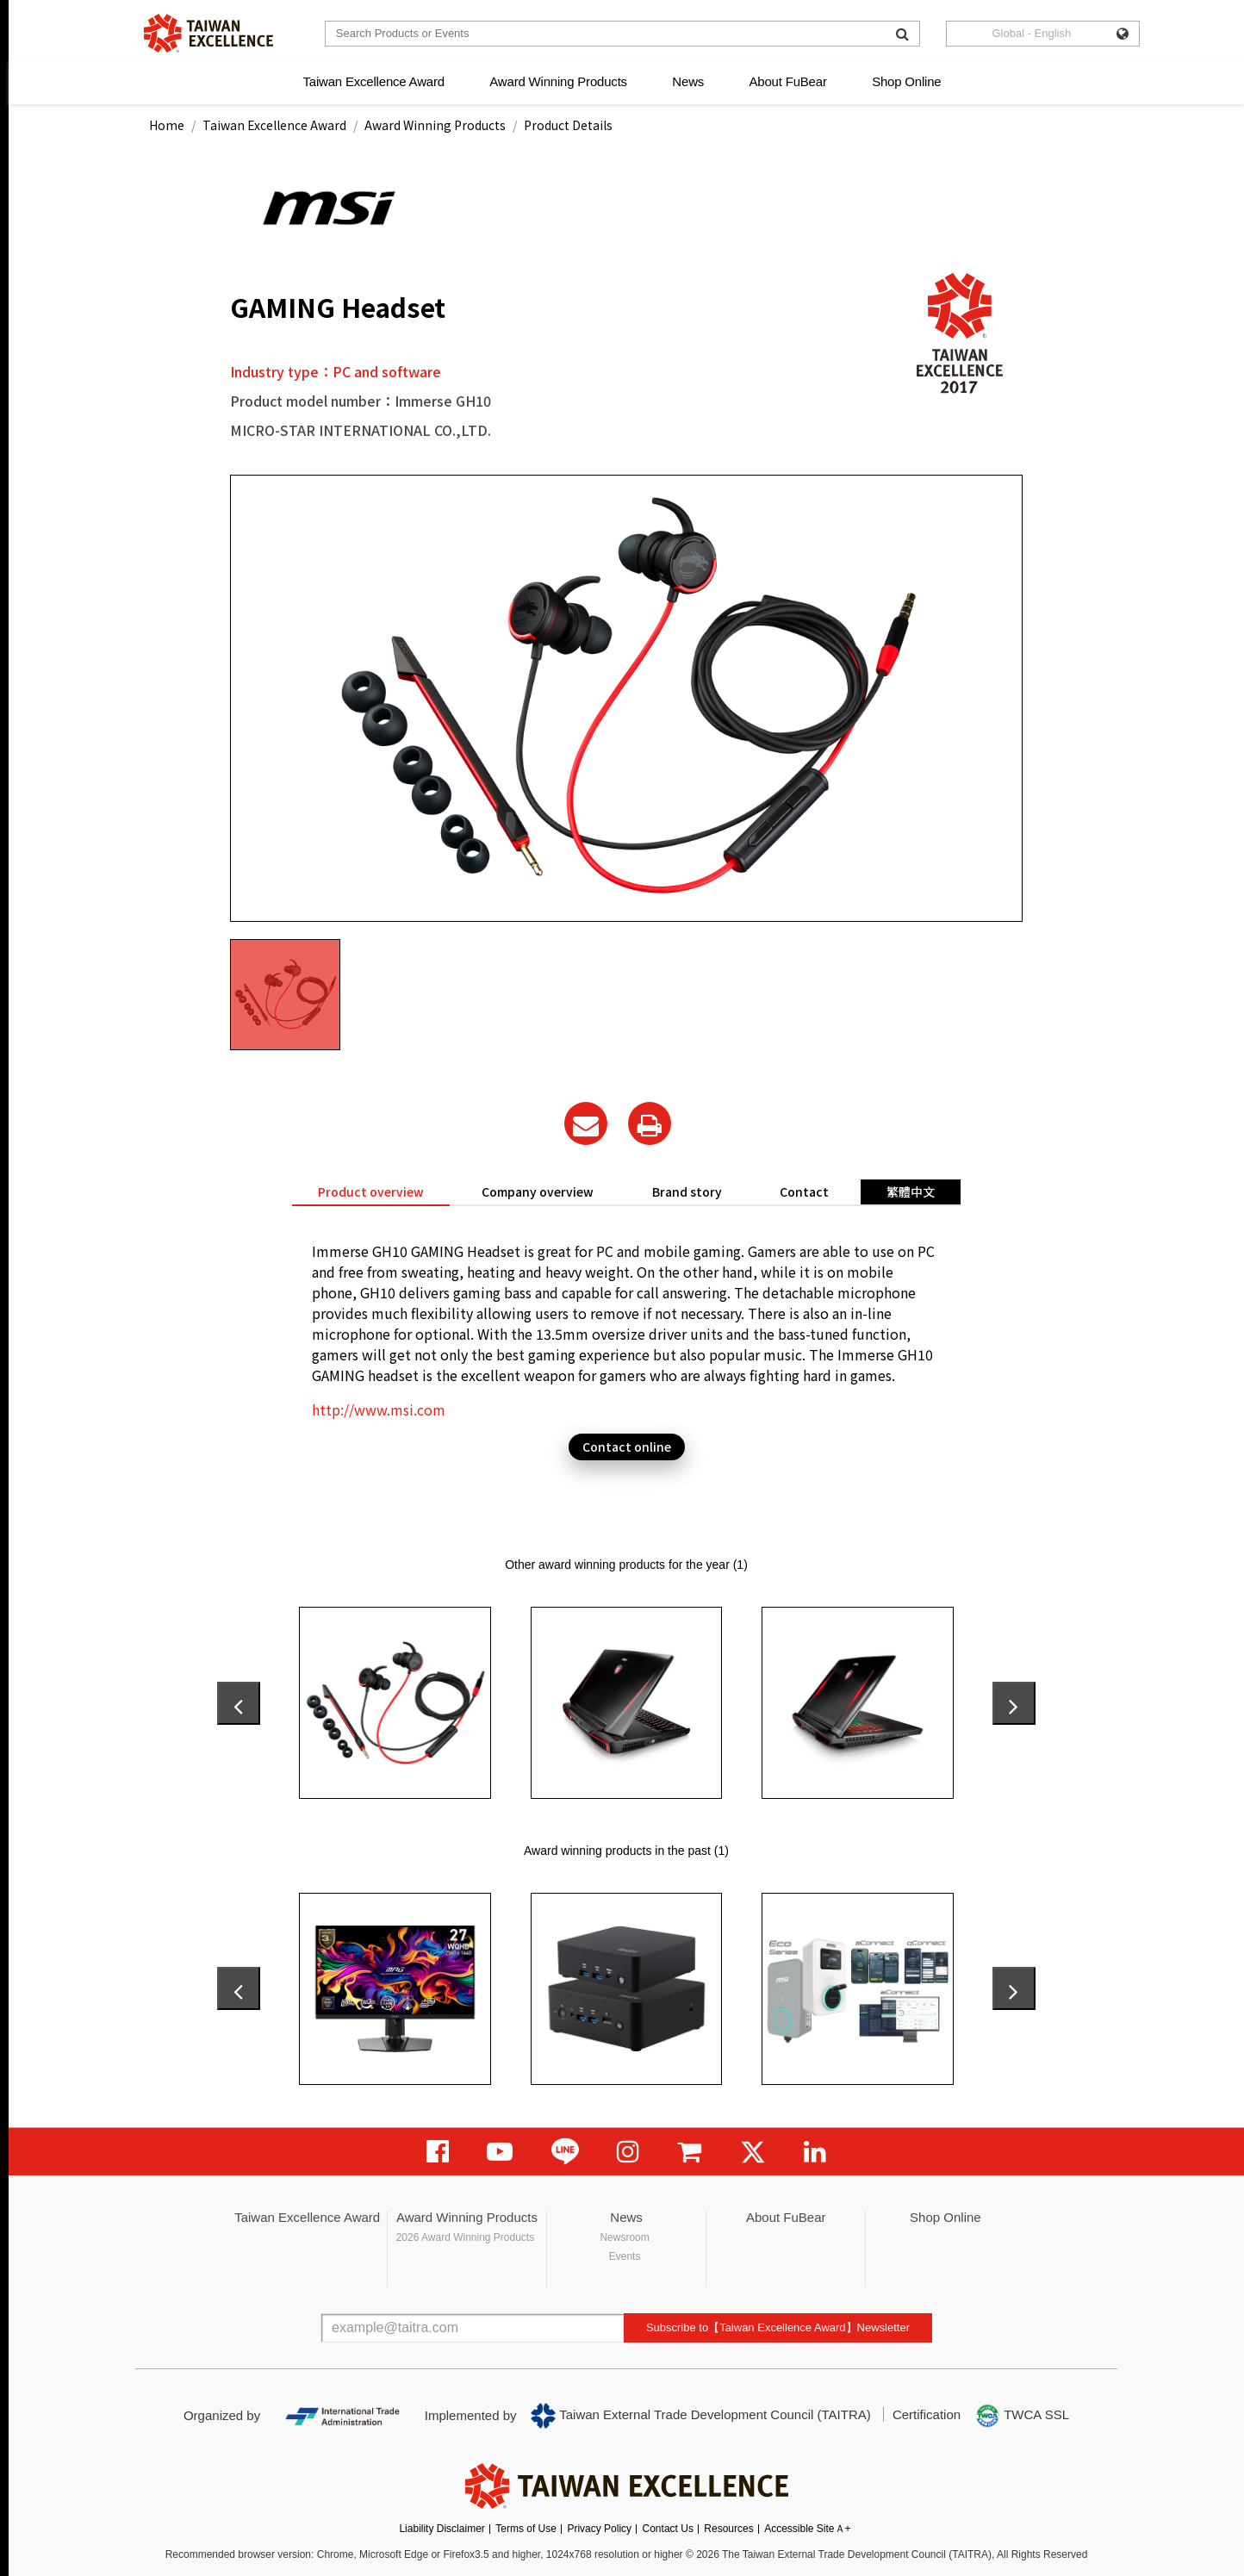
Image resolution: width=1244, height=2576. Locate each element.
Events (625, 2256)
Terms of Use (526, 2529)
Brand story (687, 1191)
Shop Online (906, 81)
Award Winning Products (558, 81)
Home (166, 125)
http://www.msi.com (378, 1409)
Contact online (626, 1446)
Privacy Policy (599, 2529)
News (688, 81)
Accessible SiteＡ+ (807, 2529)
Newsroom (624, 2237)
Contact (804, 1191)
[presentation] (238, 1703)
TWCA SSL (1021, 2416)
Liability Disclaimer (441, 2529)
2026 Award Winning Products (465, 2237)
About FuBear (788, 81)
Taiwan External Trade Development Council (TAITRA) (701, 2416)
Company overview (538, 1191)
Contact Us (668, 2529)
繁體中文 (910, 1191)
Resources (728, 2529)
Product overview (371, 1191)
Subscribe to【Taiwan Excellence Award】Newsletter (778, 2327)
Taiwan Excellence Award (373, 81)
